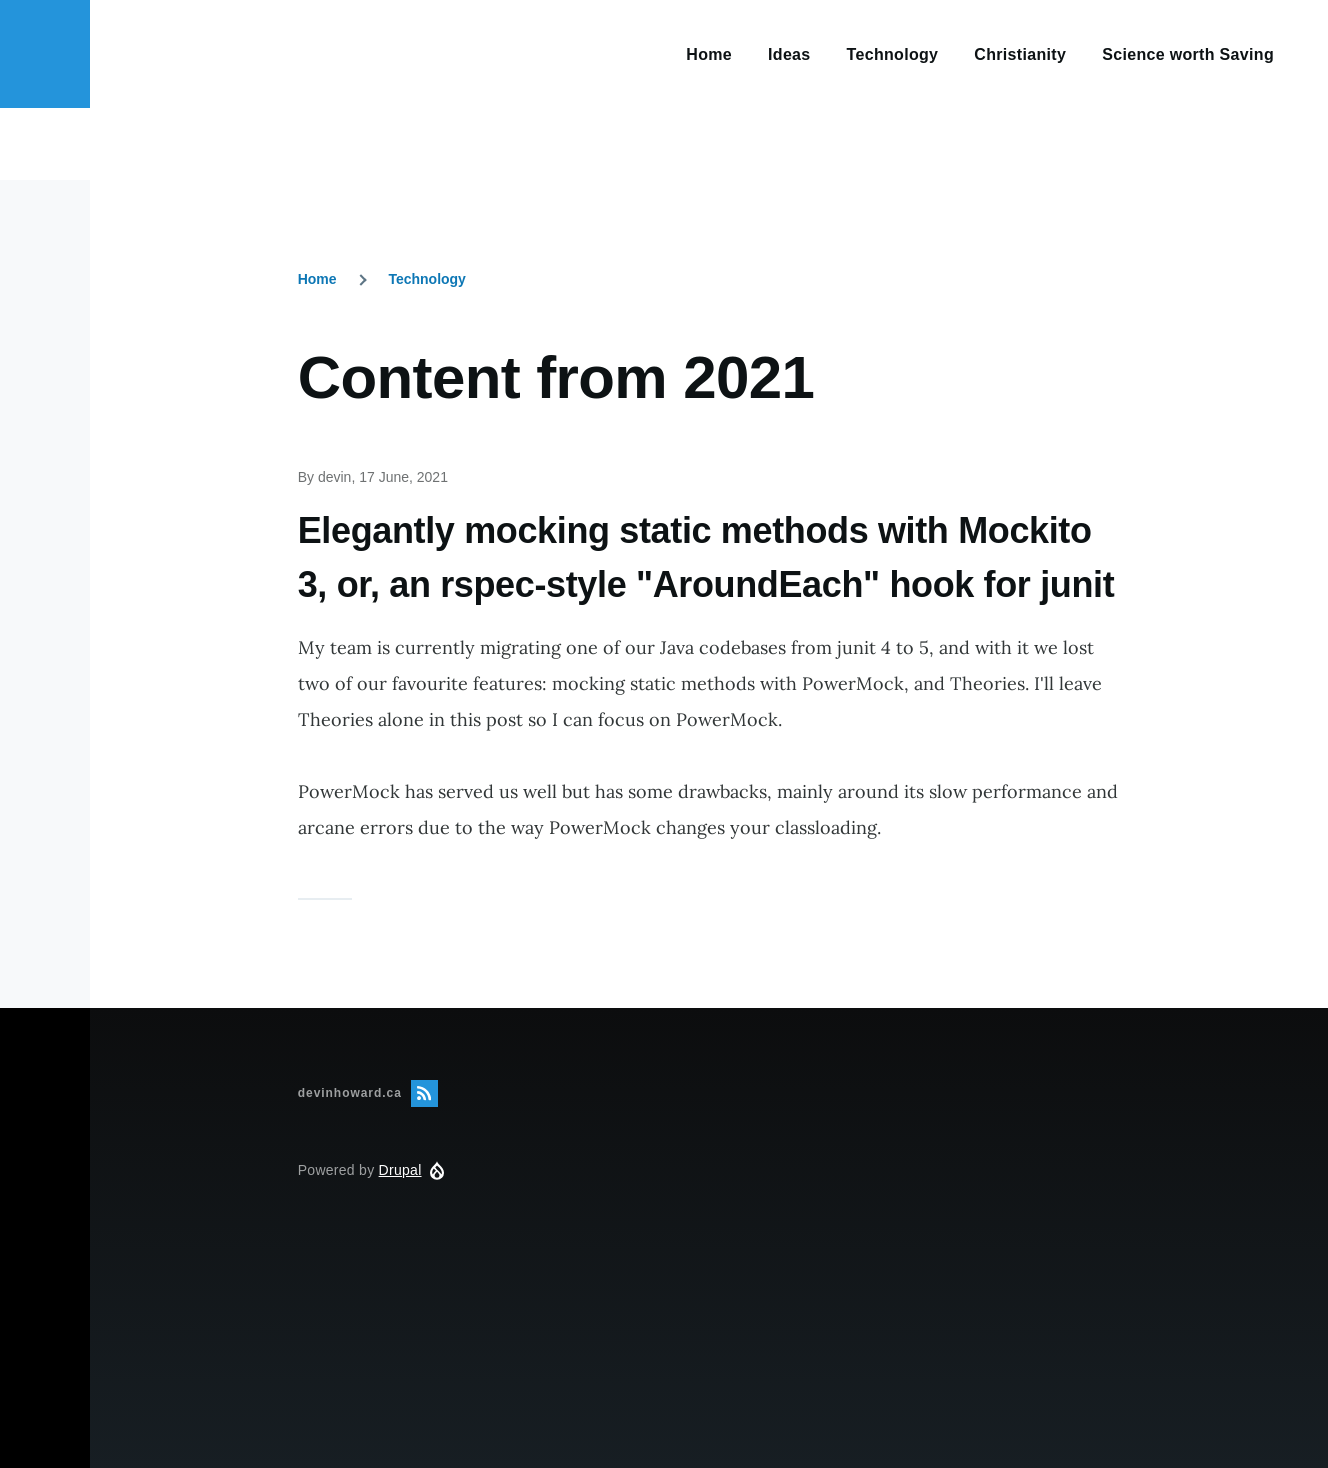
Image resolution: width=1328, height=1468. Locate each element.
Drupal (400, 1170)
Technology (427, 279)
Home (317, 279)
